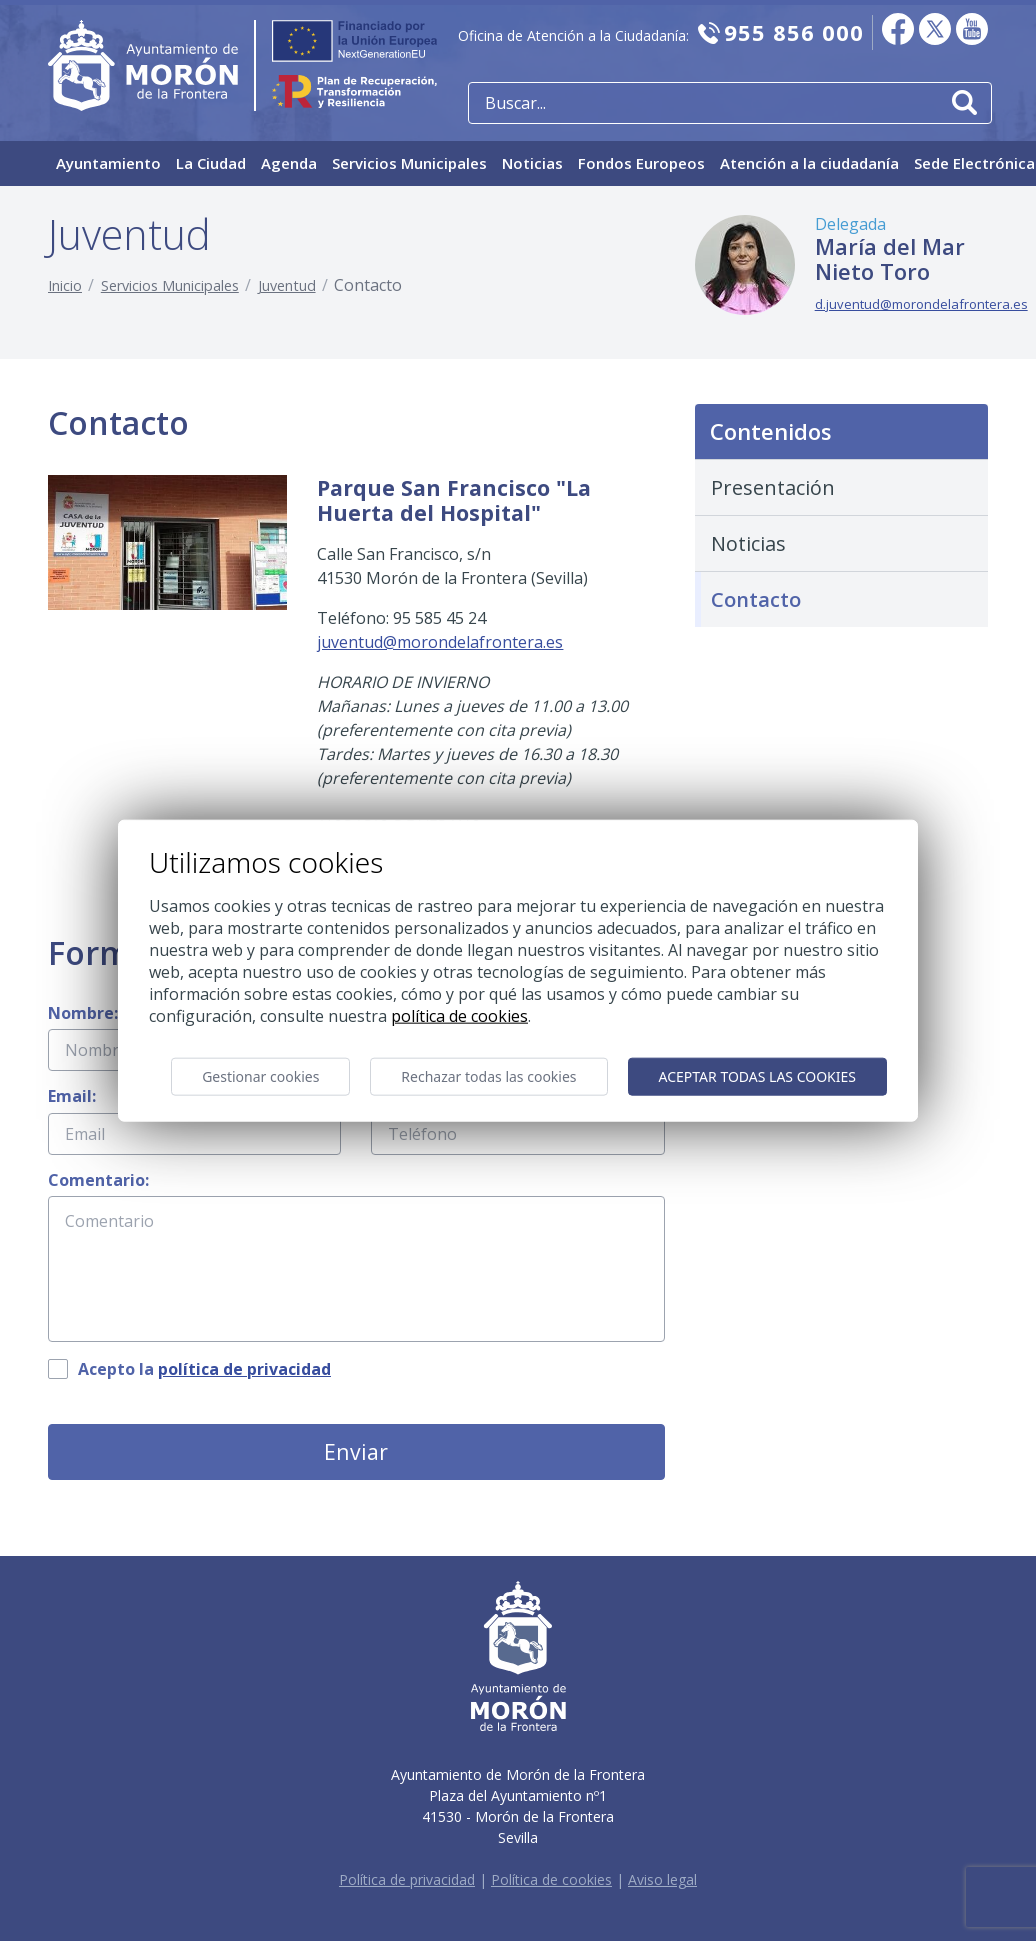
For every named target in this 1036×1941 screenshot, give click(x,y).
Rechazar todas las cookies (488, 1076)
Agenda (289, 163)
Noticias (532, 163)
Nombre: (83, 1013)
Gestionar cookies (260, 1076)
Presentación (773, 487)
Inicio (65, 285)
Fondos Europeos (641, 163)
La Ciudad (211, 163)
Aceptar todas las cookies (757, 1076)
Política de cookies (551, 1879)
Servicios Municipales (409, 163)
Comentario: (98, 1180)
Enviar (356, 1451)
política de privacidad (244, 1369)
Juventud (287, 285)
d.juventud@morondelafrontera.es (921, 304)
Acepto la (204, 1369)
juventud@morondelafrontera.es (440, 642)
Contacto (756, 599)
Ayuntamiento (108, 163)
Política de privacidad (407, 1879)
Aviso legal (662, 1879)
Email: (72, 1096)
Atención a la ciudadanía (809, 163)
